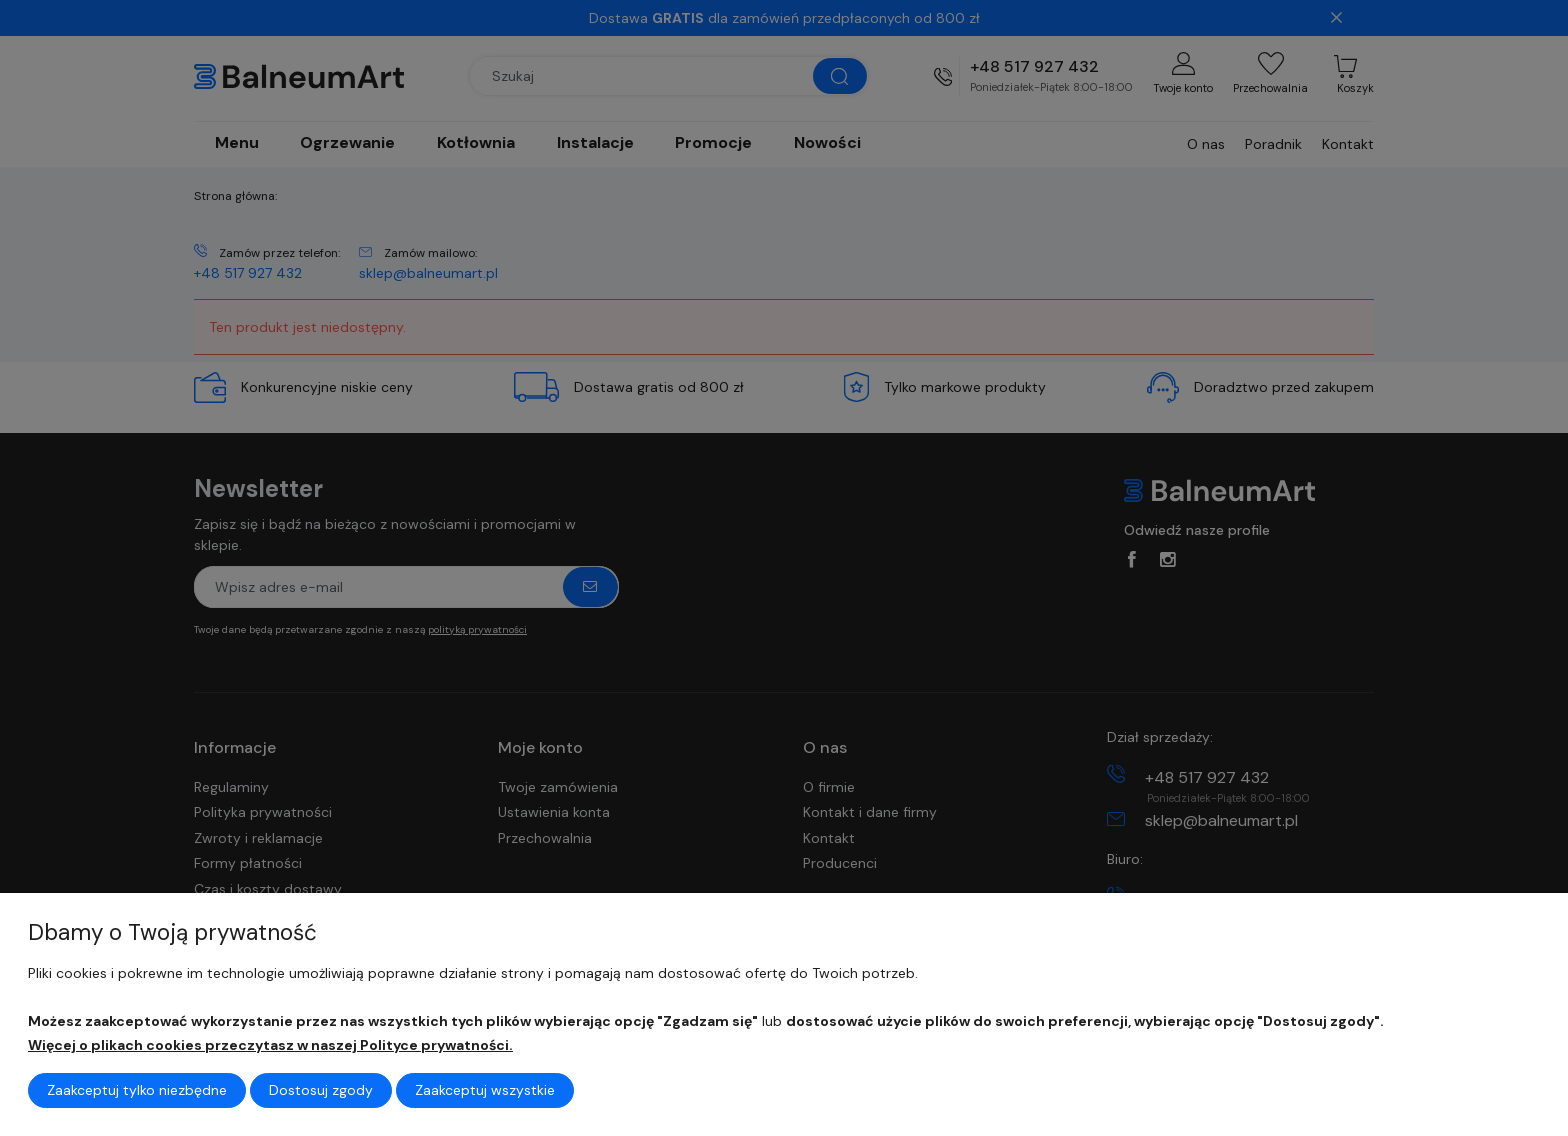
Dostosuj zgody (321, 1090)
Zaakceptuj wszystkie (485, 1090)
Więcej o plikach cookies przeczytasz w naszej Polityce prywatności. (270, 1045)
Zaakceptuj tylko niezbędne (137, 1090)
